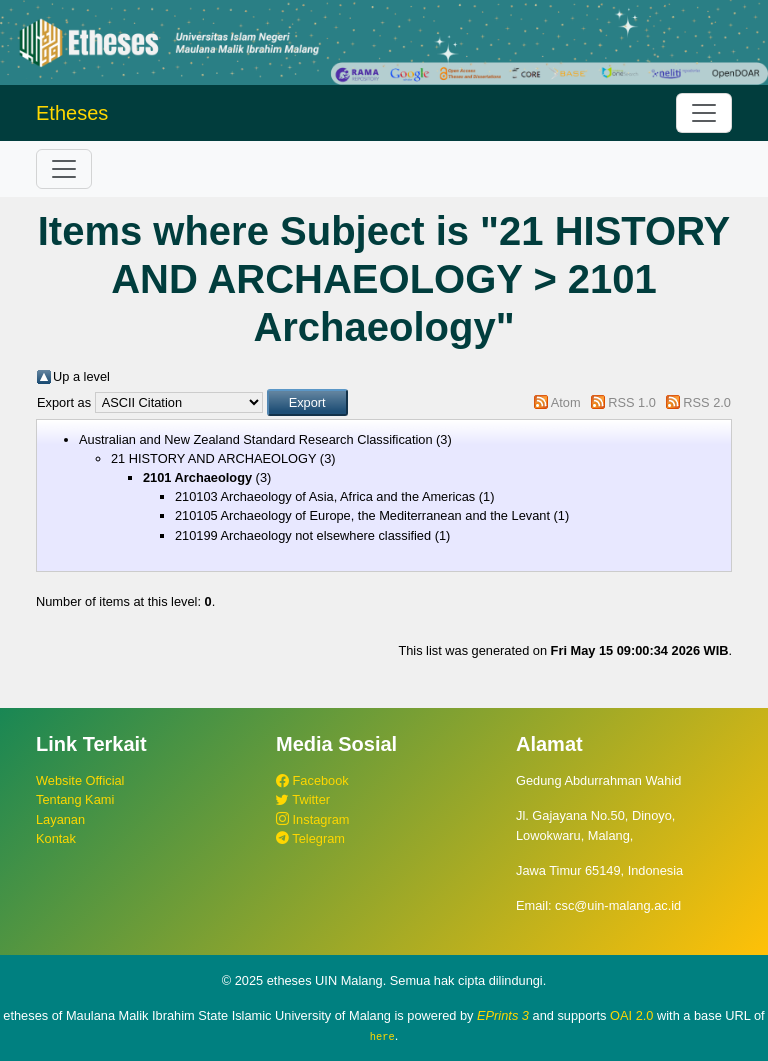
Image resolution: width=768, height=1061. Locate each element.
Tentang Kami (75, 799)
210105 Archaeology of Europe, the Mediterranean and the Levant (362, 515)
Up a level (81, 376)
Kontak (56, 838)
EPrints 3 (503, 1015)
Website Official (80, 780)
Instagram (312, 819)
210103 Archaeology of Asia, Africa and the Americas (325, 496)
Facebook (312, 780)
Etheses (72, 113)
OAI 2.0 (631, 1015)
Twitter (303, 799)
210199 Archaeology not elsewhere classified (303, 535)
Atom (566, 402)
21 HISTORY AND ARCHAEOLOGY (213, 458)
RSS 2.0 (707, 402)
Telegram (310, 838)
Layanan (60, 819)
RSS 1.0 (632, 402)
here (382, 1036)
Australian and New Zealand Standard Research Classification (256, 439)
